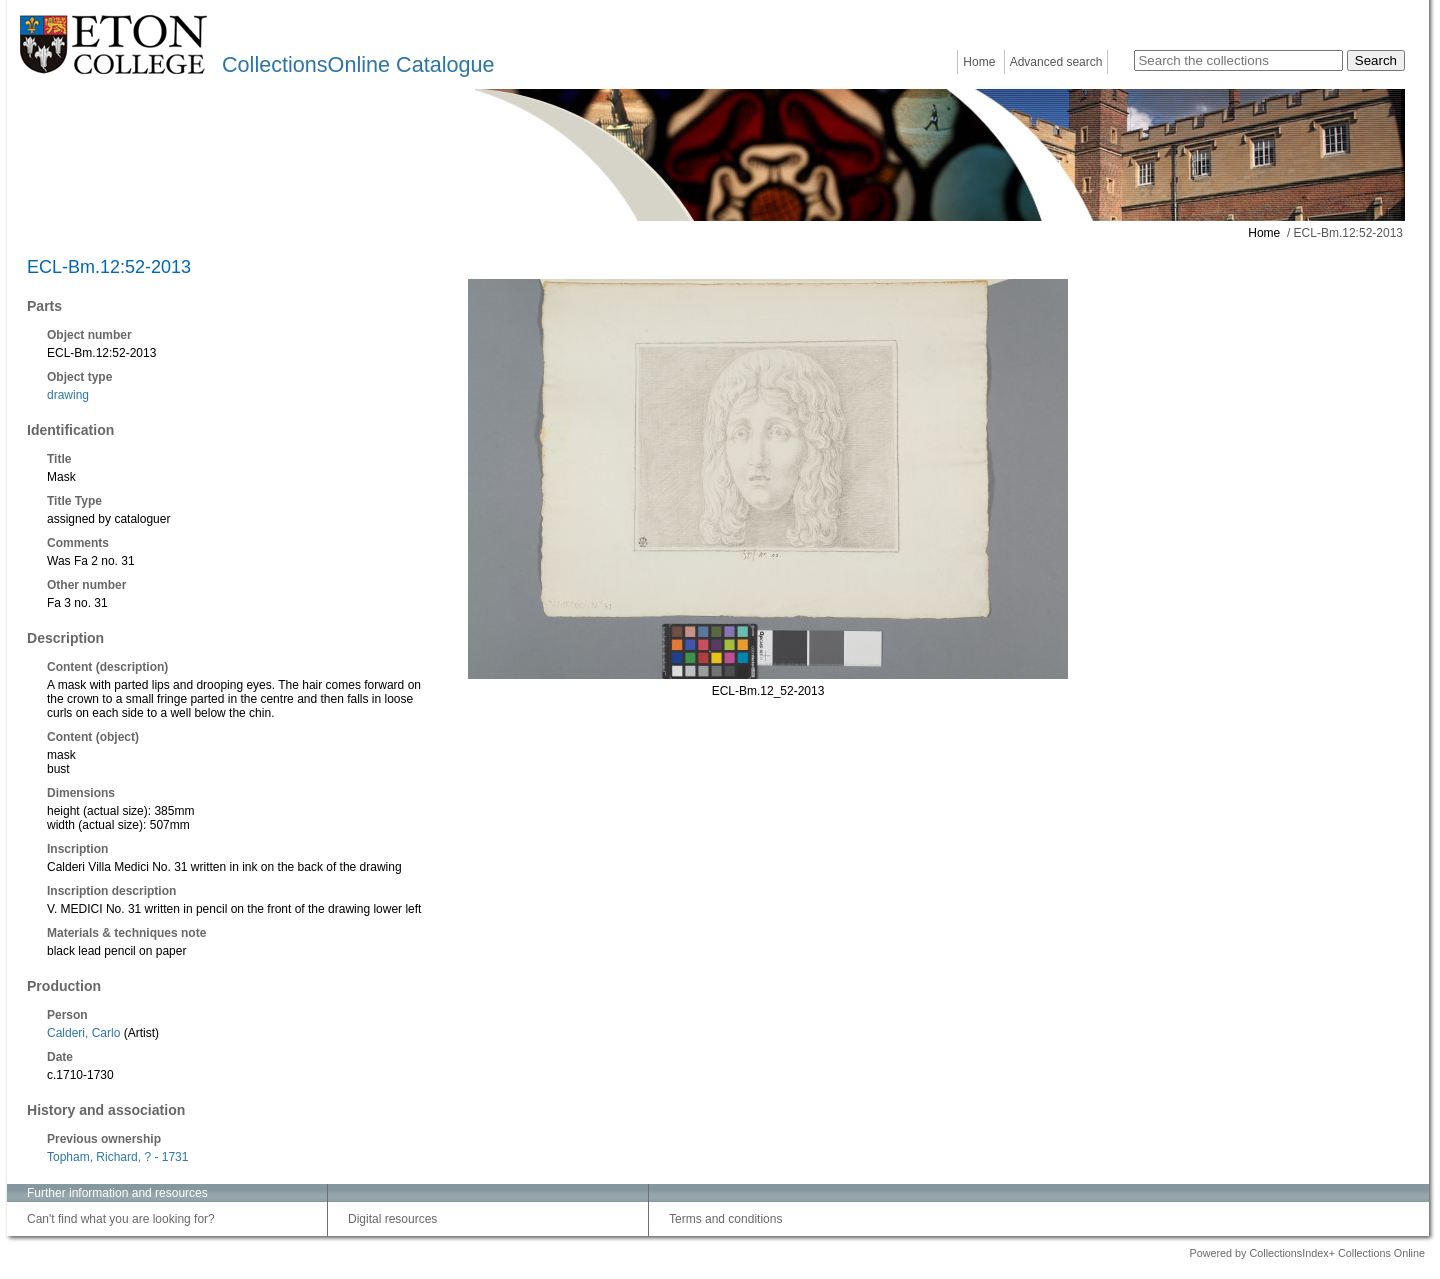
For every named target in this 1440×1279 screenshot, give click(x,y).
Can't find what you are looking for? (121, 1219)
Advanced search (1056, 62)
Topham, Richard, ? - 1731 (117, 1157)
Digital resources (392, 1219)
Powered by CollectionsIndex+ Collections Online (1307, 1253)
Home (979, 62)
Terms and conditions (725, 1219)
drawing (68, 395)
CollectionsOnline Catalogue (358, 64)
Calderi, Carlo (83, 1033)
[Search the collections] (1238, 60)
